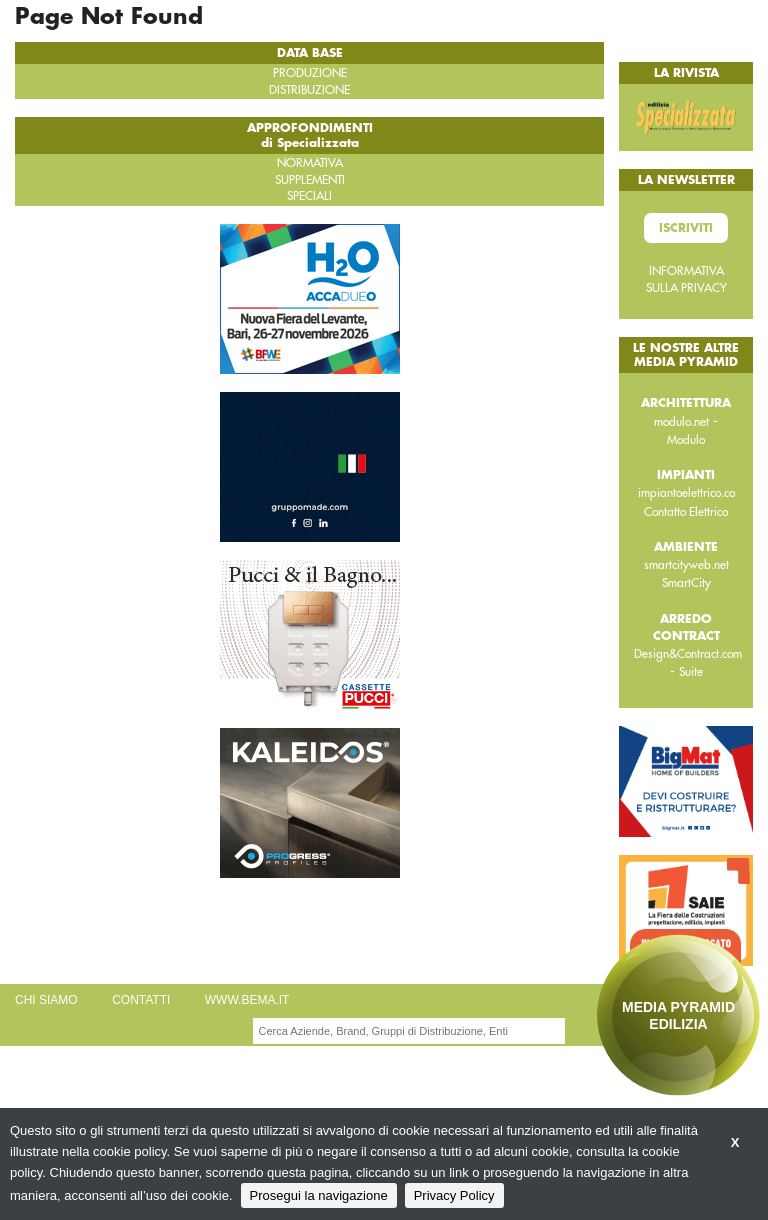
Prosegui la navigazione (319, 1195)
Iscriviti (686, 228)
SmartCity (686, 583)
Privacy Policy (454, 1195)
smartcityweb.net (686, 565)
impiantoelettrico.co (686, 493)
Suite (691, 672)
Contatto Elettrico (686, 512)
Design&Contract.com (688, 654)
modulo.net (681, 422)
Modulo (686, 440)
